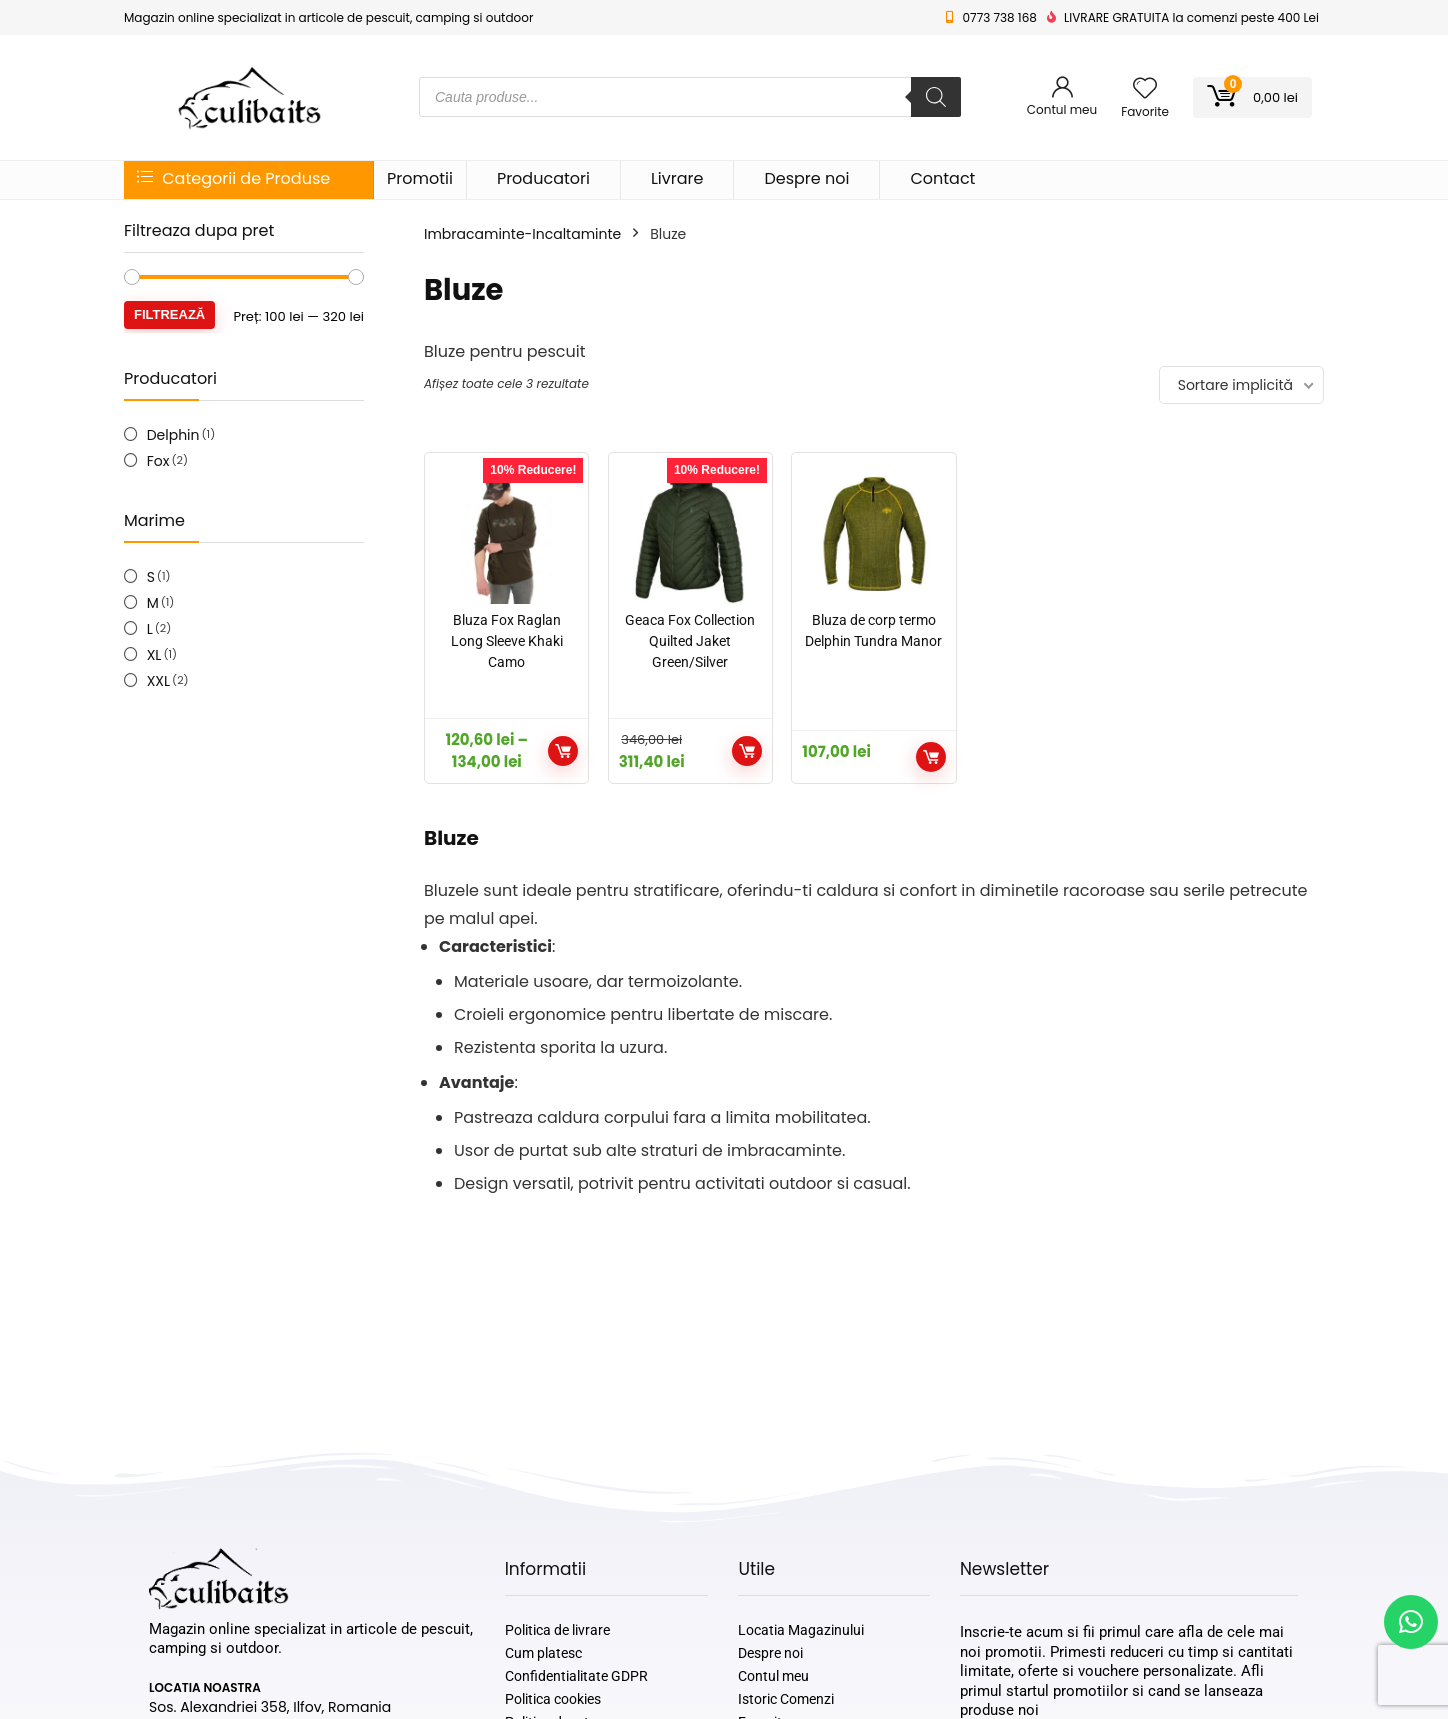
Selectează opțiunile (563, 751)
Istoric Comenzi (786, 1699)
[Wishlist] (1145, 89)
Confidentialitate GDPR (576, 1676)
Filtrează (169, 314)
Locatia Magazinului (801, 1630)
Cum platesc (543, 1653)
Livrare (677, 178)
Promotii (420, 178)
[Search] (936, 97)
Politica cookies (553, 1699)
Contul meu (773, 1676)
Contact (942, 178)
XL (154, 655)
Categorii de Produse (233, 178)
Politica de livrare (557, 1630)
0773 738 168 (1000, 17)
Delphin (173, 435)
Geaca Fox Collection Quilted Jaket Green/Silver (690, 641)
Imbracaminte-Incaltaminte (522, 234)
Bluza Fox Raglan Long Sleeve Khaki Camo (507, 641)
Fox (158, 461)
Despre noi (806, 178)
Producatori (543, 178)
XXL (158, 681)
